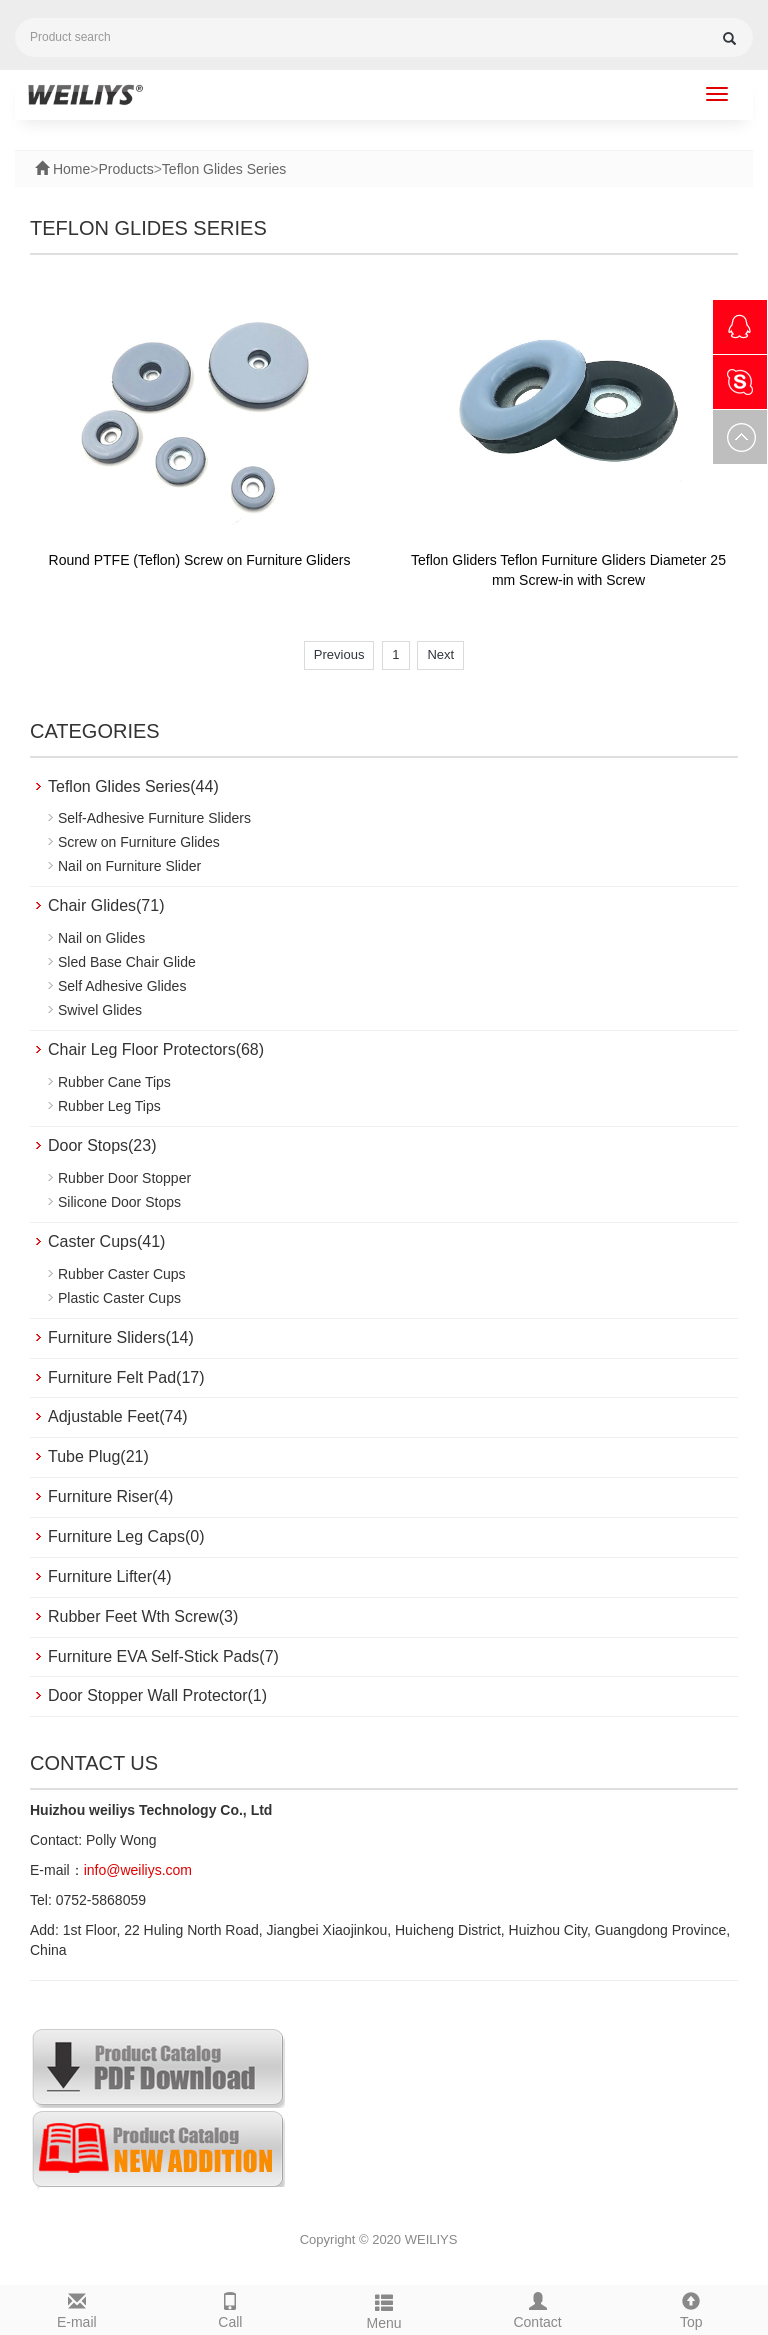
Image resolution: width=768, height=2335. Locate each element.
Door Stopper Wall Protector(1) (157, 1695)
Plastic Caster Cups (119, 1298)
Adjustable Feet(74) (118, 1416)
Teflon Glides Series (224, 169)
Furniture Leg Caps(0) (126, 1536)
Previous (339, 654)
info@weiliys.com (138, 1870)
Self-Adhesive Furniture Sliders (154, 818)
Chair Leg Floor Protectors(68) (156, 1049)
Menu (384, 2309)
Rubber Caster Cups (122, 1274)
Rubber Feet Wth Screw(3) (143, 1616)
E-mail (77, 2308)
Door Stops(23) (102, 1145)
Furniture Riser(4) (110, 1496)
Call (231, 2308)
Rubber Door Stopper (124, 1178)
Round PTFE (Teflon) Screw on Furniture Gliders (200, 560)
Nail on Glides (101, 938)
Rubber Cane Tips (114, 1082)
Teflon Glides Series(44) (133, 786)
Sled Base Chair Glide (127, 962)
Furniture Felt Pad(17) (126, 1377)
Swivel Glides (100, 1010)
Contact (538, 2308)
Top (691, 2308)
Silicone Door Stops (119, 1202)
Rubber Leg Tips (109, 1106)
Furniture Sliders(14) (121, 1337)
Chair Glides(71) (106, 905)
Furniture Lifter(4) (110, 1576)
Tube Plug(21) (98, 1456)
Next (440, 654)
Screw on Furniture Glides (139, 842)
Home (69, 169)
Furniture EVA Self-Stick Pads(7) (163, 1656)
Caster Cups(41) (106, 1241)
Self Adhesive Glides (122, 986)
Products (125, 169)
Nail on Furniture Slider (129, 866)
